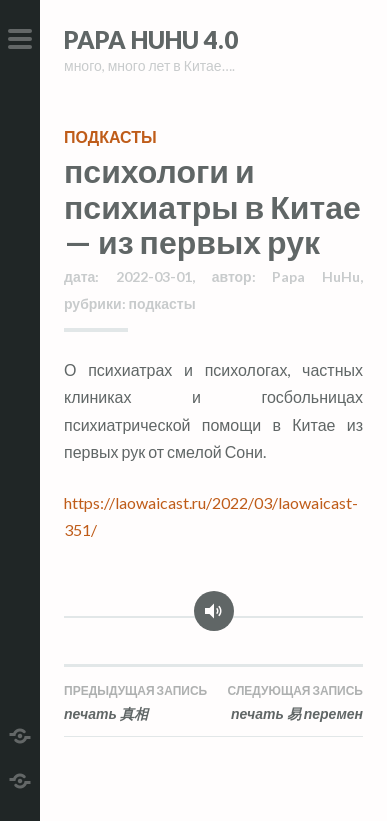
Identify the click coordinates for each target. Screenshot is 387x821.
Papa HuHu (316, 276)
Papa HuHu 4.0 (151, 39)
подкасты (110, 136)
